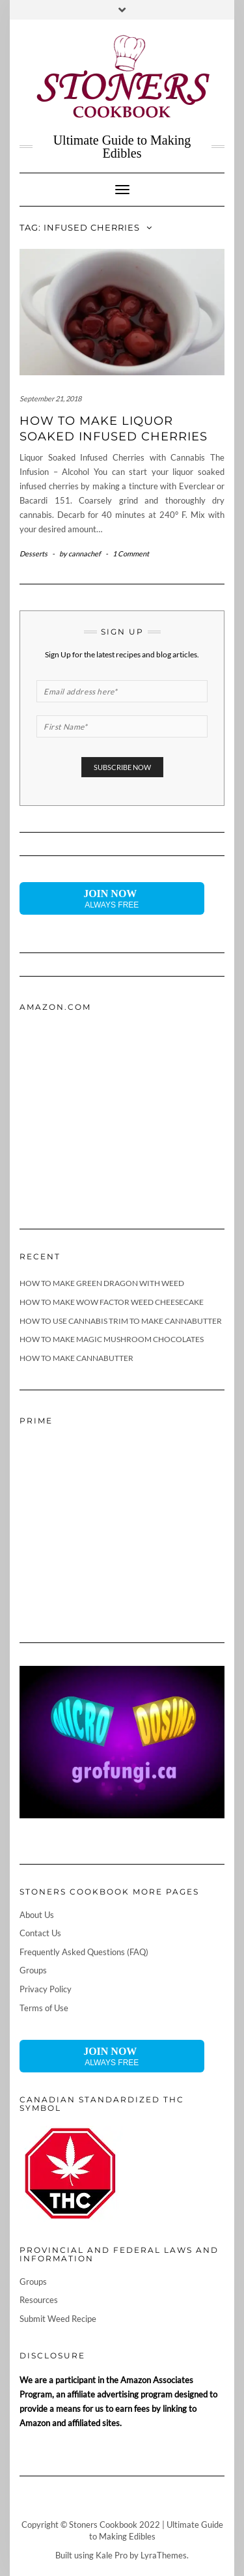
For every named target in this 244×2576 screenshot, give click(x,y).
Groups (33, 1970)
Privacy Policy (46, 1989)
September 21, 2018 (50, 398)
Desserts (33, 553)
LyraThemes (164, 2555)
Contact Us (40, 1933)
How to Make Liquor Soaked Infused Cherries (114, 428)
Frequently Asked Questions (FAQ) (84, 1952)
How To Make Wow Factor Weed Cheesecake (112, 1302)
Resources (39, 2300)
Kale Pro (112, 2555)
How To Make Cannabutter (76, 1358)
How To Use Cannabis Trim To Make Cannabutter (121, 1321)
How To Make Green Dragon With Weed (102, 1283)
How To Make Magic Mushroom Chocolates (112, 1339)
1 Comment (131, 553)
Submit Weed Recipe (58, 2318)
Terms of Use (44, 2008)
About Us (37, 1915)
